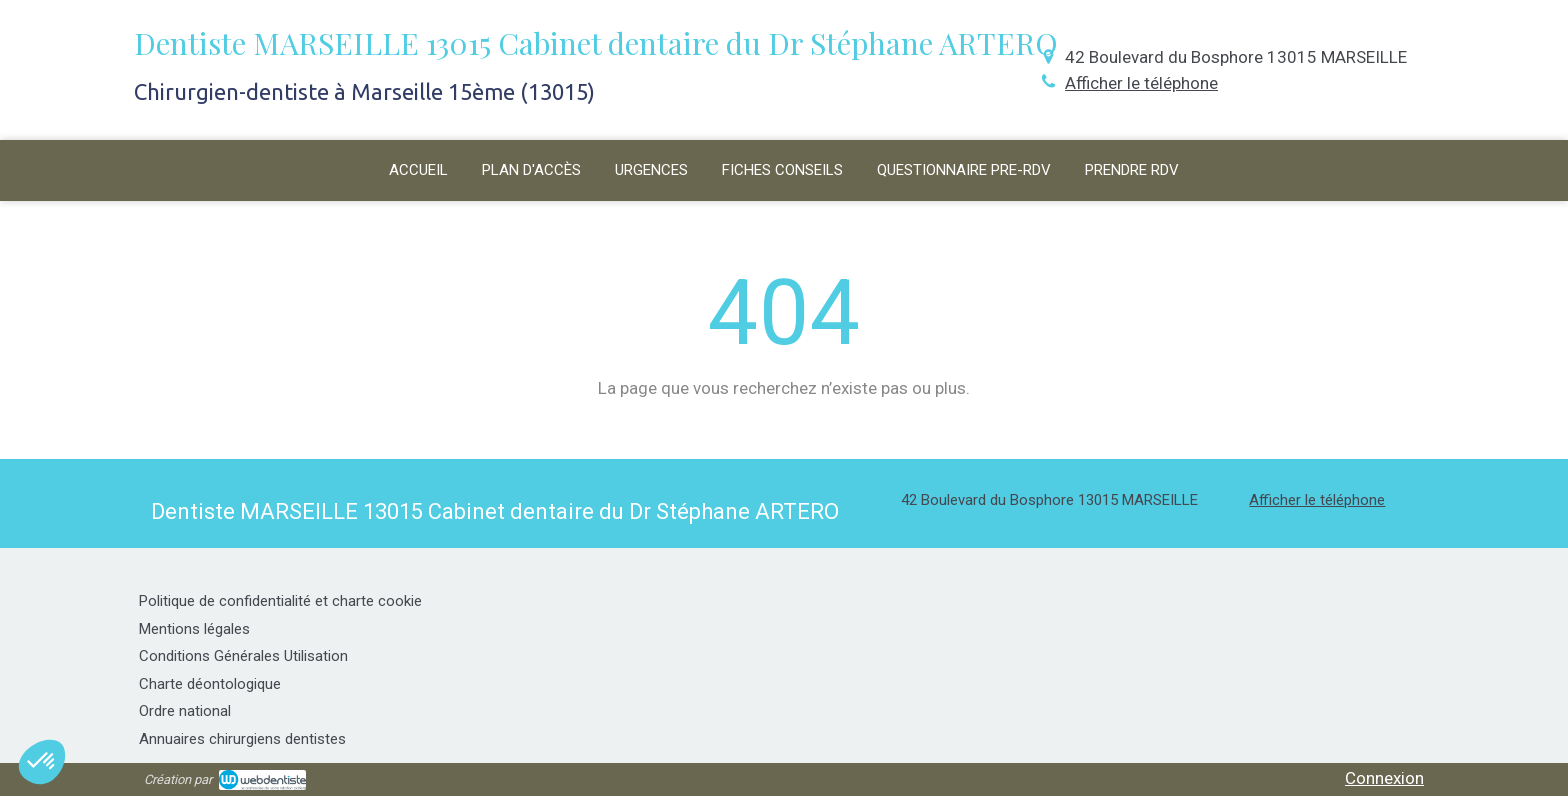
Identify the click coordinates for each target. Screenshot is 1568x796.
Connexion (1384, 778)
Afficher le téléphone (1141, 83)
